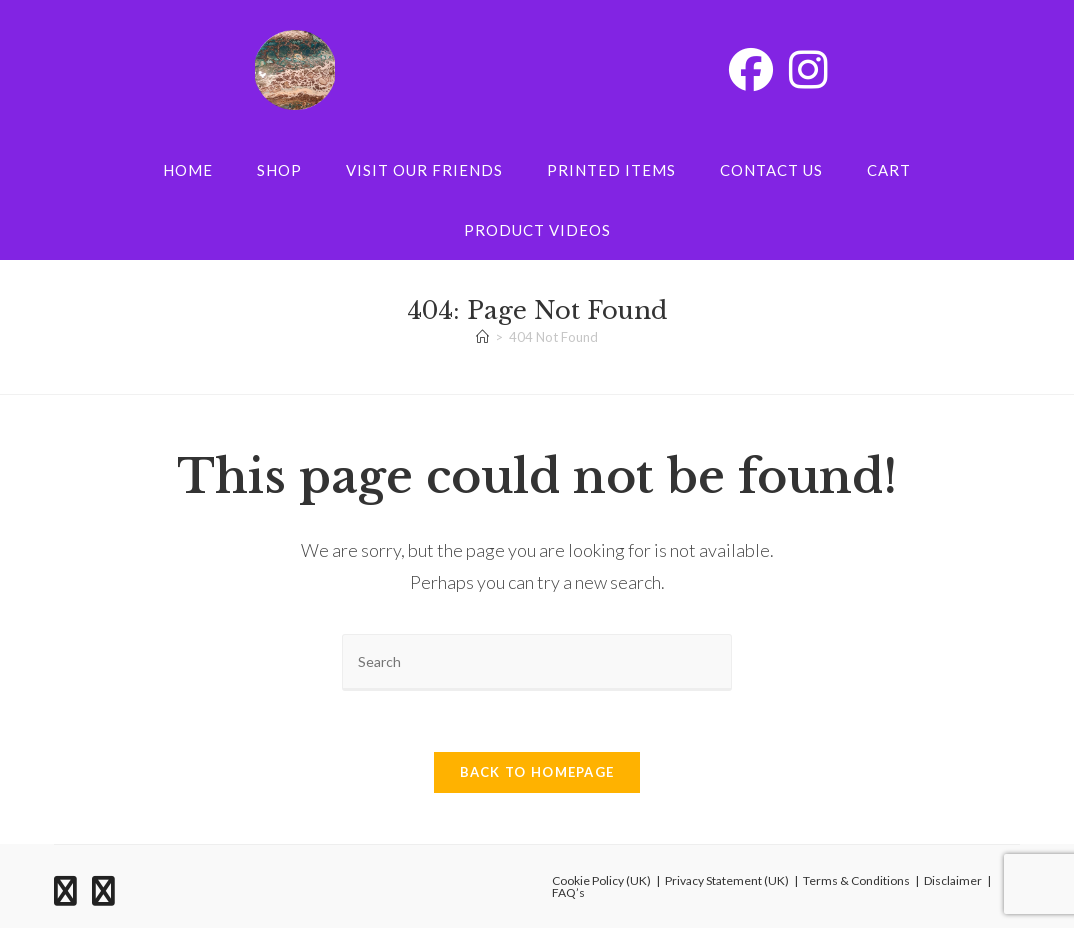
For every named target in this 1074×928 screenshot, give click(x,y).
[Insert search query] (537, 662)
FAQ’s (568, 892)
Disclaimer (953, 880)
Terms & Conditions (856, 880)
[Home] (482, 337)
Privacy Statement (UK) (727, 880)
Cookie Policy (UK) (601, 880)
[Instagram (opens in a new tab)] (808, 69)
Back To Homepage (537, 772)
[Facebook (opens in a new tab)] (751, 69)
